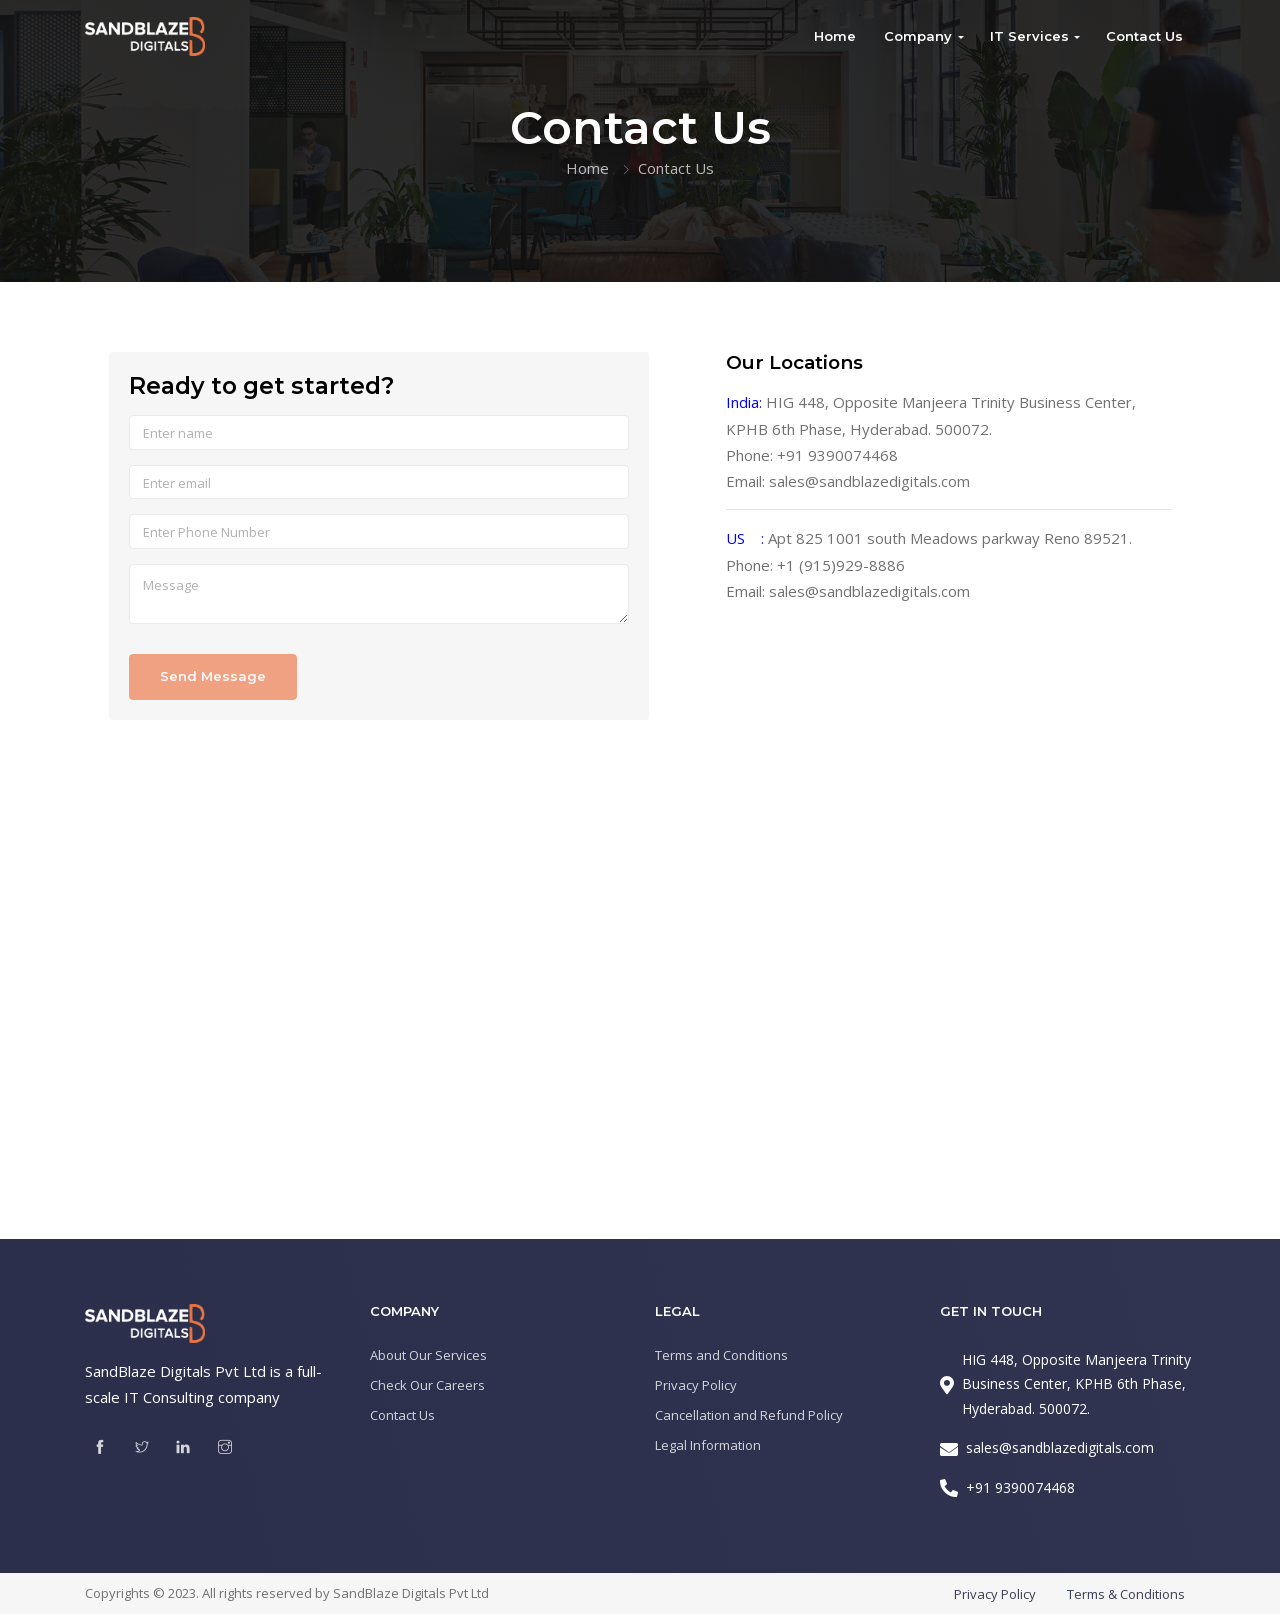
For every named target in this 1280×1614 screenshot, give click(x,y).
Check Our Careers (427, 1385)
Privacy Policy (696, 1385)
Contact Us (1144, 36)
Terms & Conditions (1126, 1594)
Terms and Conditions (721, 1355)
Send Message (213, 676)
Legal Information (708, 1445)
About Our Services (428, 1355)
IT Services (1029, 36)
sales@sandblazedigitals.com (869, 481)
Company (918, 36)
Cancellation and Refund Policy (749, 1415)
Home (835, 36)
